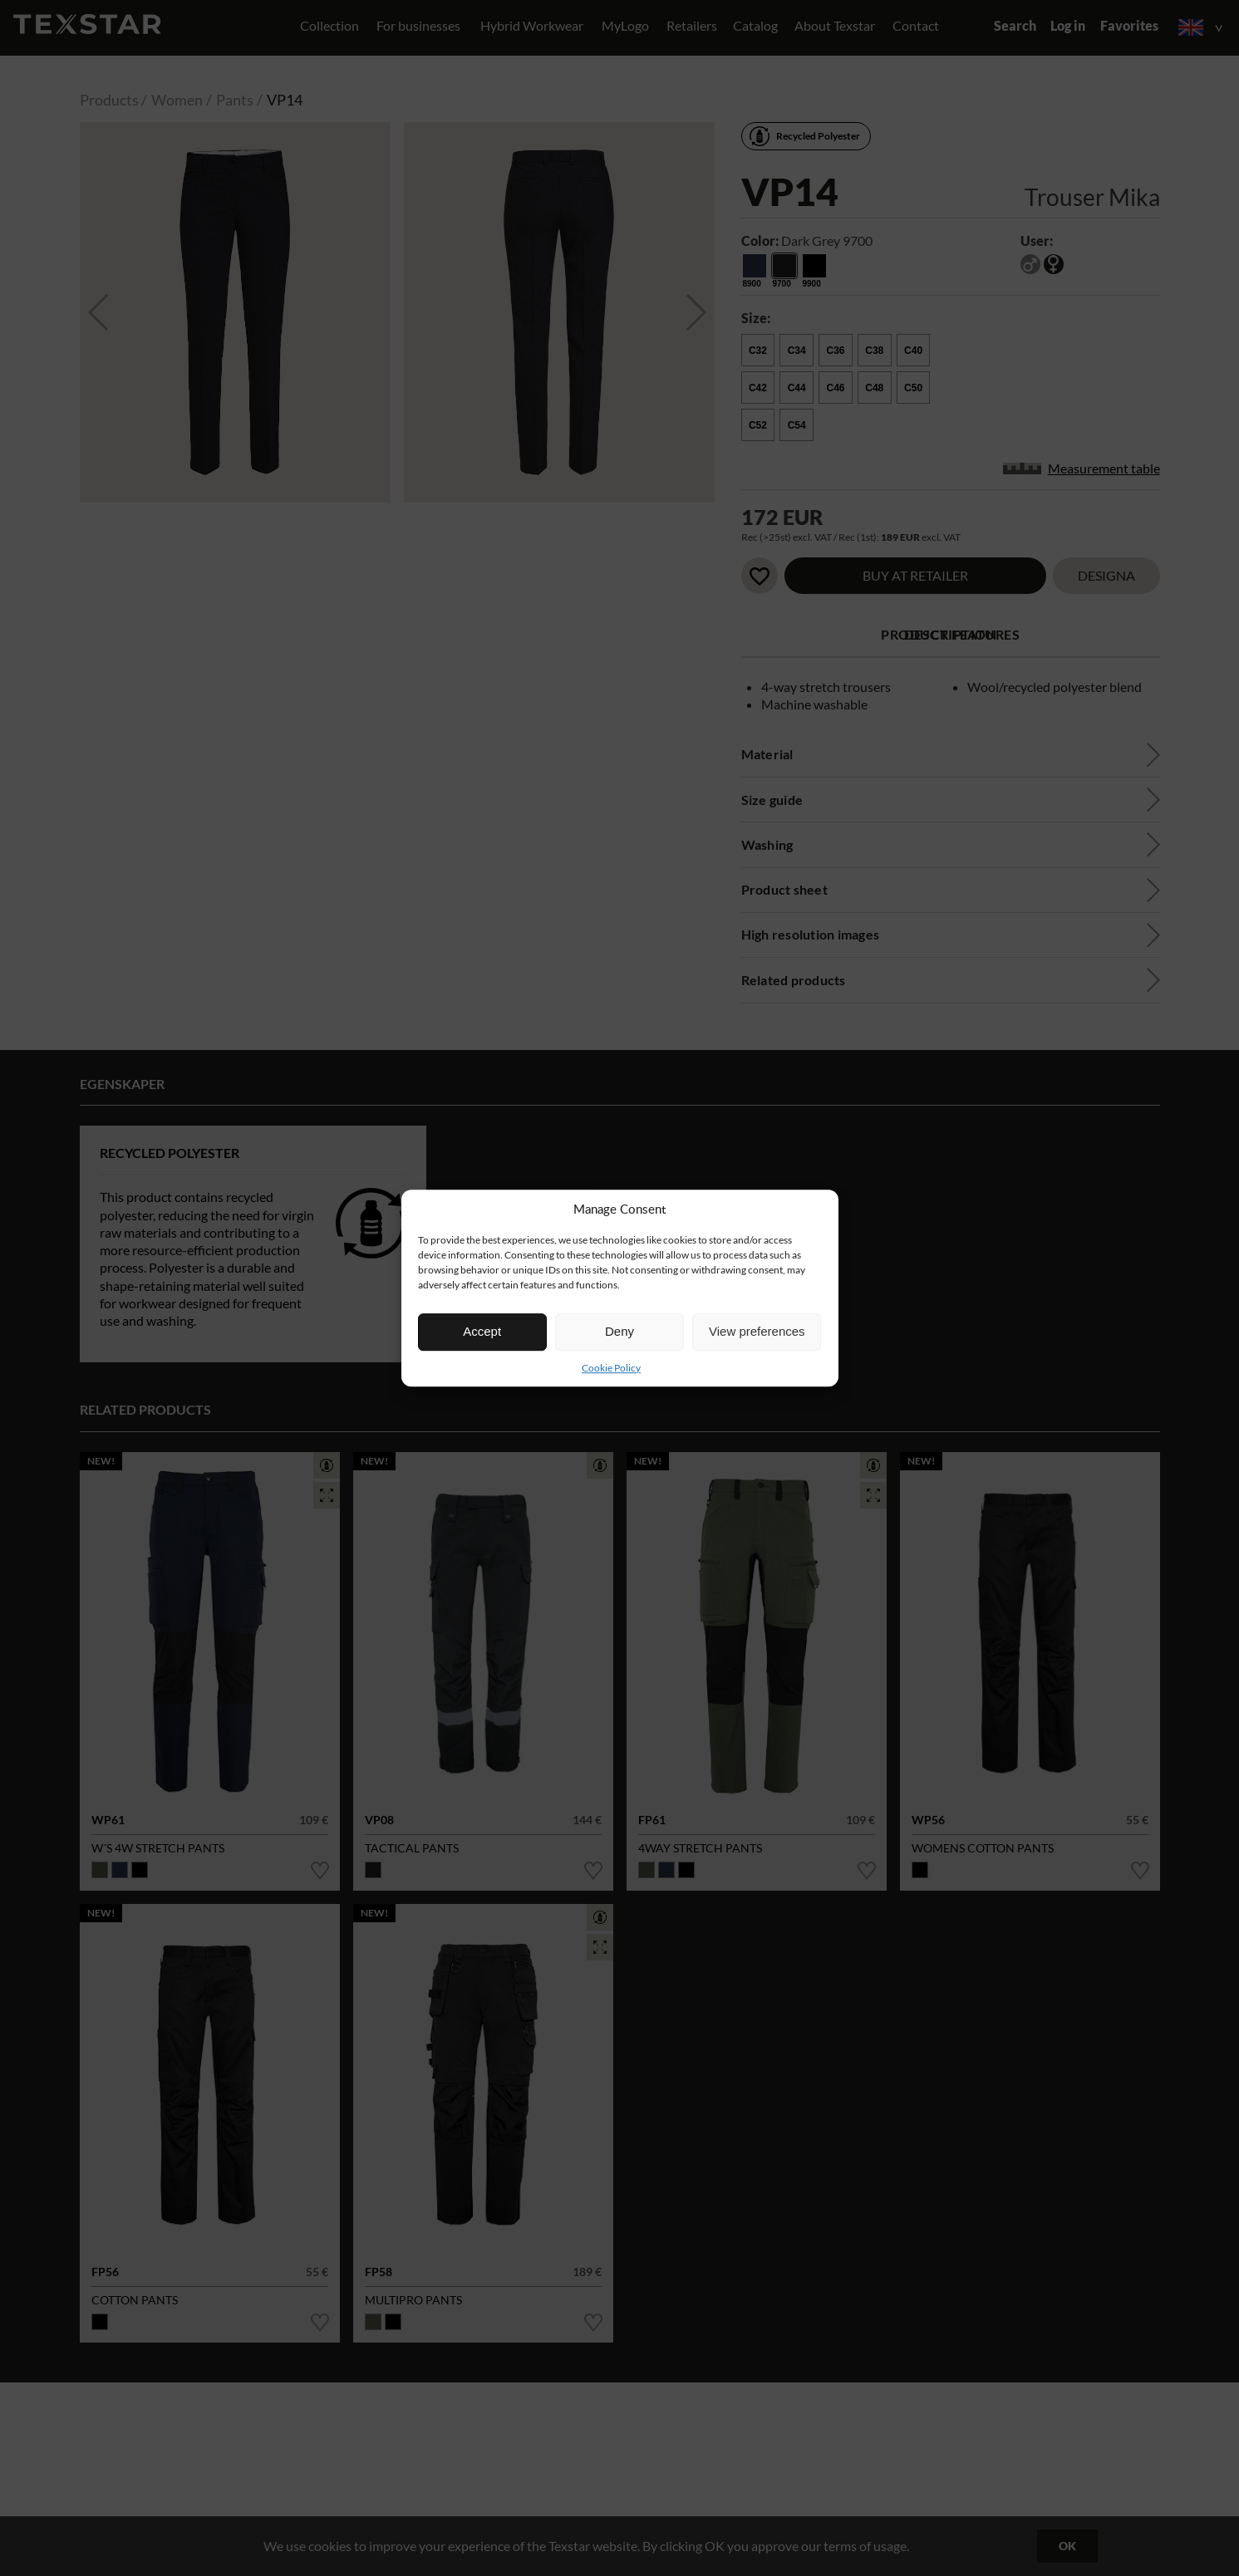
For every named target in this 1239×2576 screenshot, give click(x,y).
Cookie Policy (611, 1368)
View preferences (757, 1331)
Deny (619, 1331)
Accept (482, 1331)
